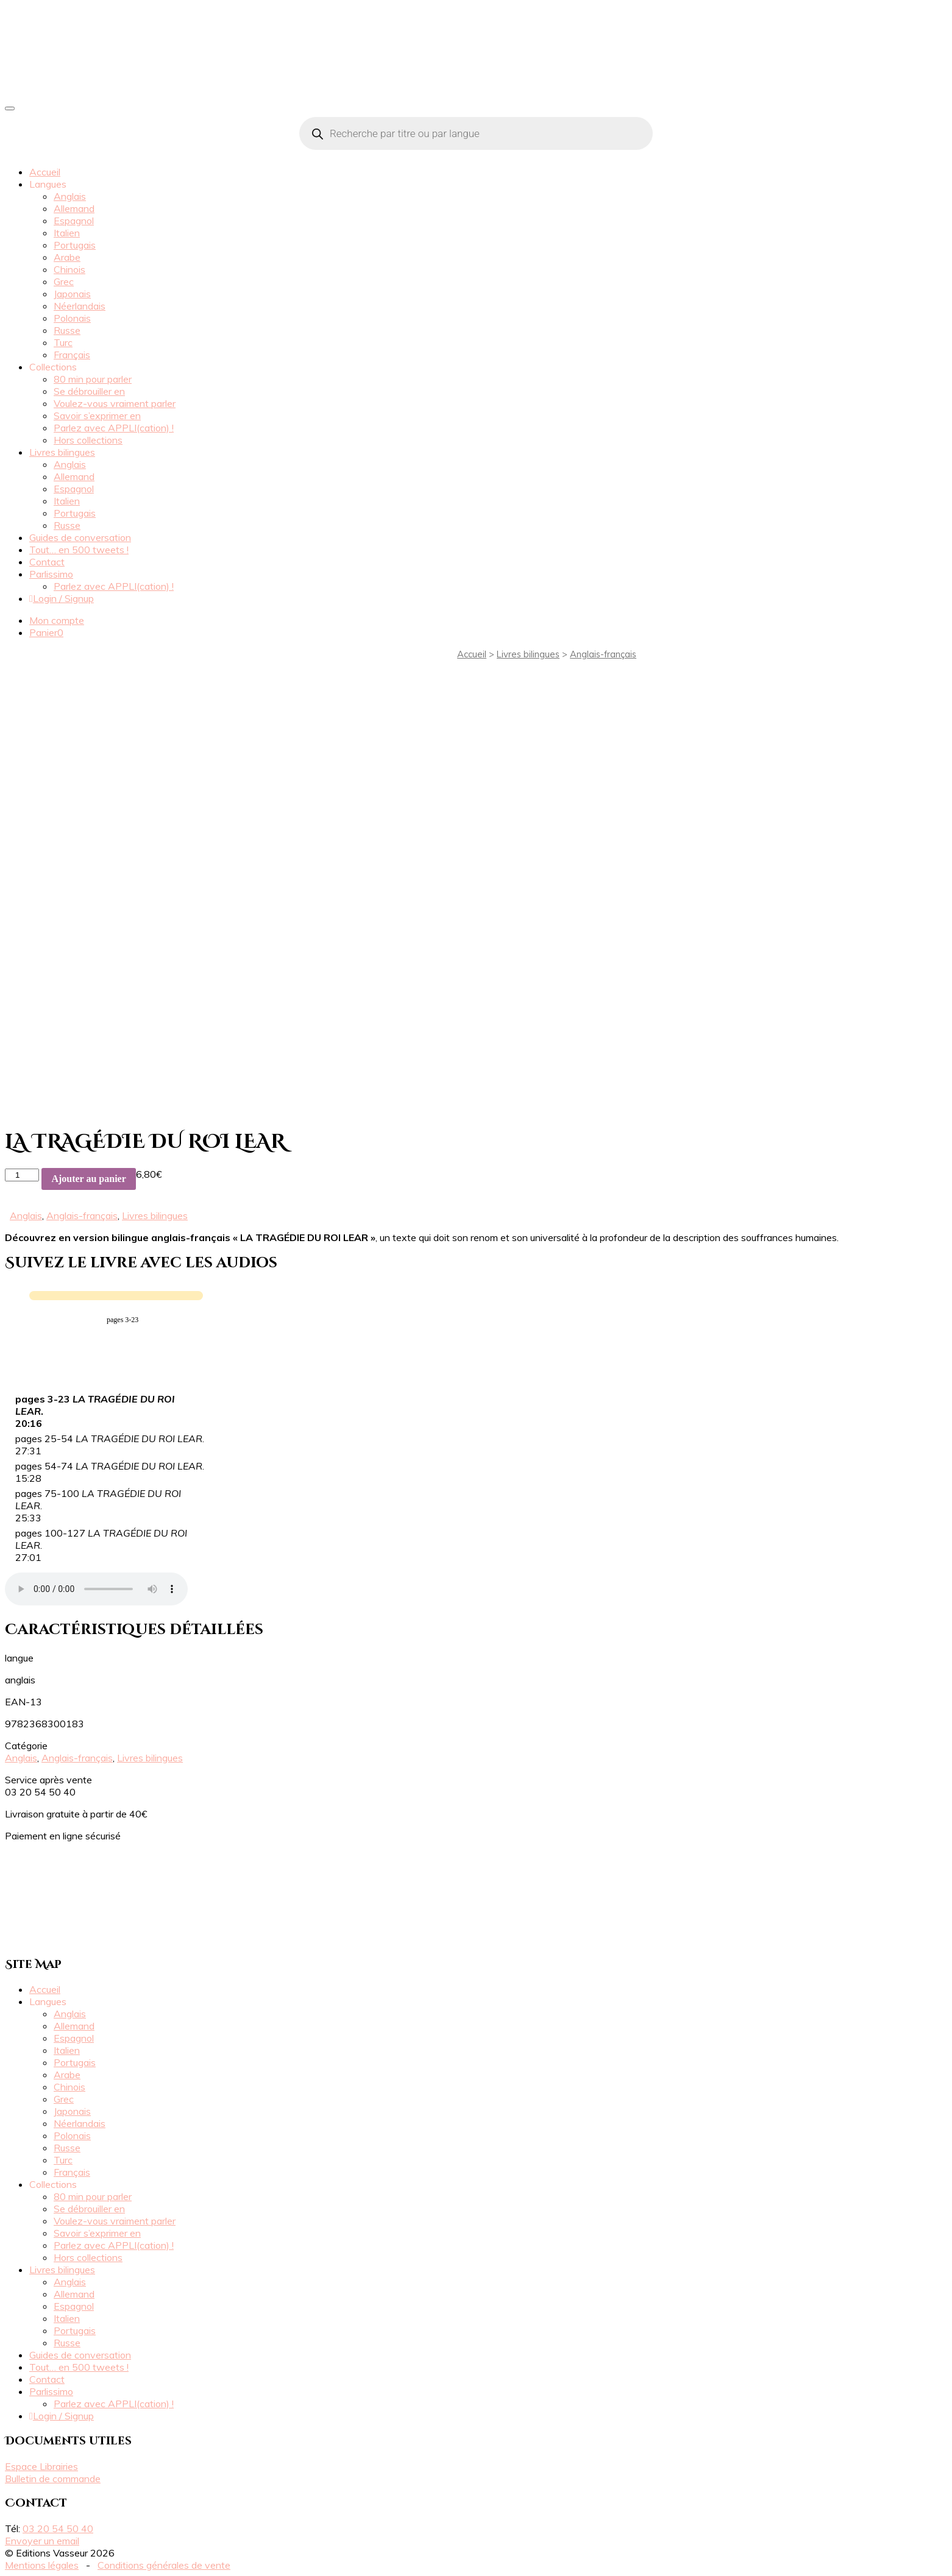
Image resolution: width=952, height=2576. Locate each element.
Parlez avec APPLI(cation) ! (114, 428)
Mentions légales (42, 2565)
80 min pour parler (93, 379)
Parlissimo (51, 574)
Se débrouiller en (89, 391)
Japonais (72, 294)
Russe (67, 330)
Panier (46, 632)
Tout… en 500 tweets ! (79, 549)
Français (72, 355)
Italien (67, 233)
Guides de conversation (80, 537)
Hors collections (88, 440)
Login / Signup (61, 598)
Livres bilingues (62, 452)
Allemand (74, 208)
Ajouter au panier (88, 1178)
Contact (47, 562)
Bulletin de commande (53, 2478)
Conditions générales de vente (164, 2565)
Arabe (67, 257)
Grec (64, 281)
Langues (47, 184)
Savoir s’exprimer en (97, 415)
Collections (53, 367)
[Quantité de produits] (22, 1175)
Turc (63, 342)
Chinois (69, 269)
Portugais (75, 245)
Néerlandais (79, 306)
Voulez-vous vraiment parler (115, 403)
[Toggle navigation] (10, 108)
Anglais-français (603, 654)
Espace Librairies (41, 2466)
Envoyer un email (42, 2541)
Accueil (44, 172)
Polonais (72, 318)
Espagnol (74, 220)
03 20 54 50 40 (58, 2528)
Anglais (70, 196)
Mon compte (56, 620)
